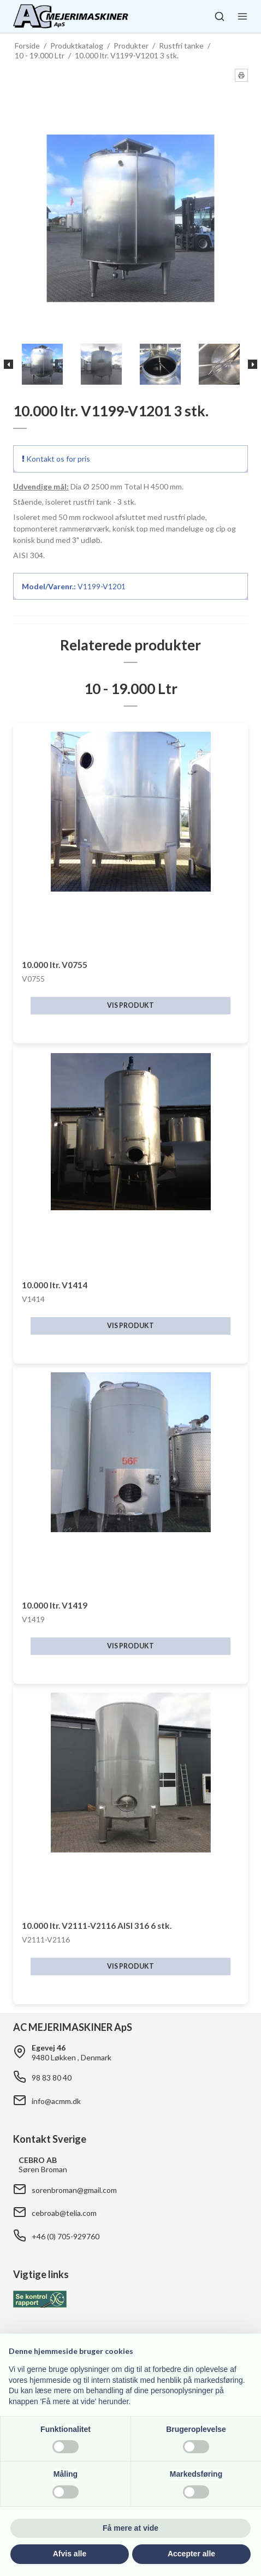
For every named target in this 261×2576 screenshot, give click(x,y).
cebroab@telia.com (64, 2213)
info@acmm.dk (56, 2101)
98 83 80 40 (52, 2077)
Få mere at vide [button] (130, 2528)
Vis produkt (130, 1005)
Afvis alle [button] (69, 2553)
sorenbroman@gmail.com (74, 2190)
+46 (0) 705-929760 (65, 2236)
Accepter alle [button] (191, 2553)
